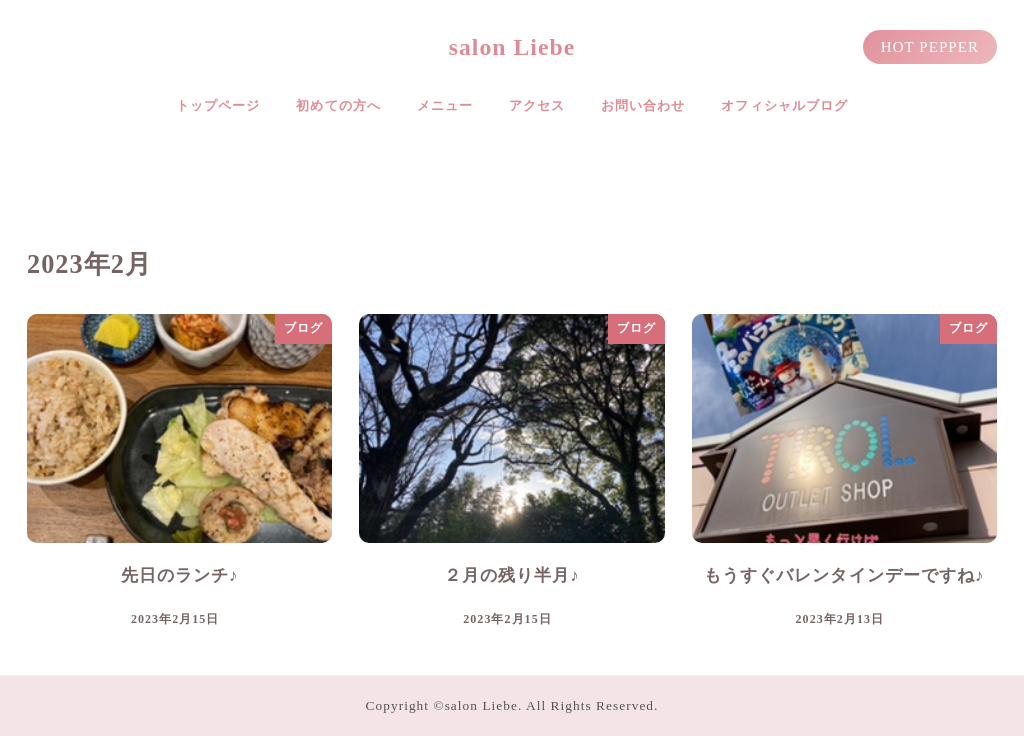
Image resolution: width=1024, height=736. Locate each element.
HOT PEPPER (930, 47)
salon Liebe (512, 47)
